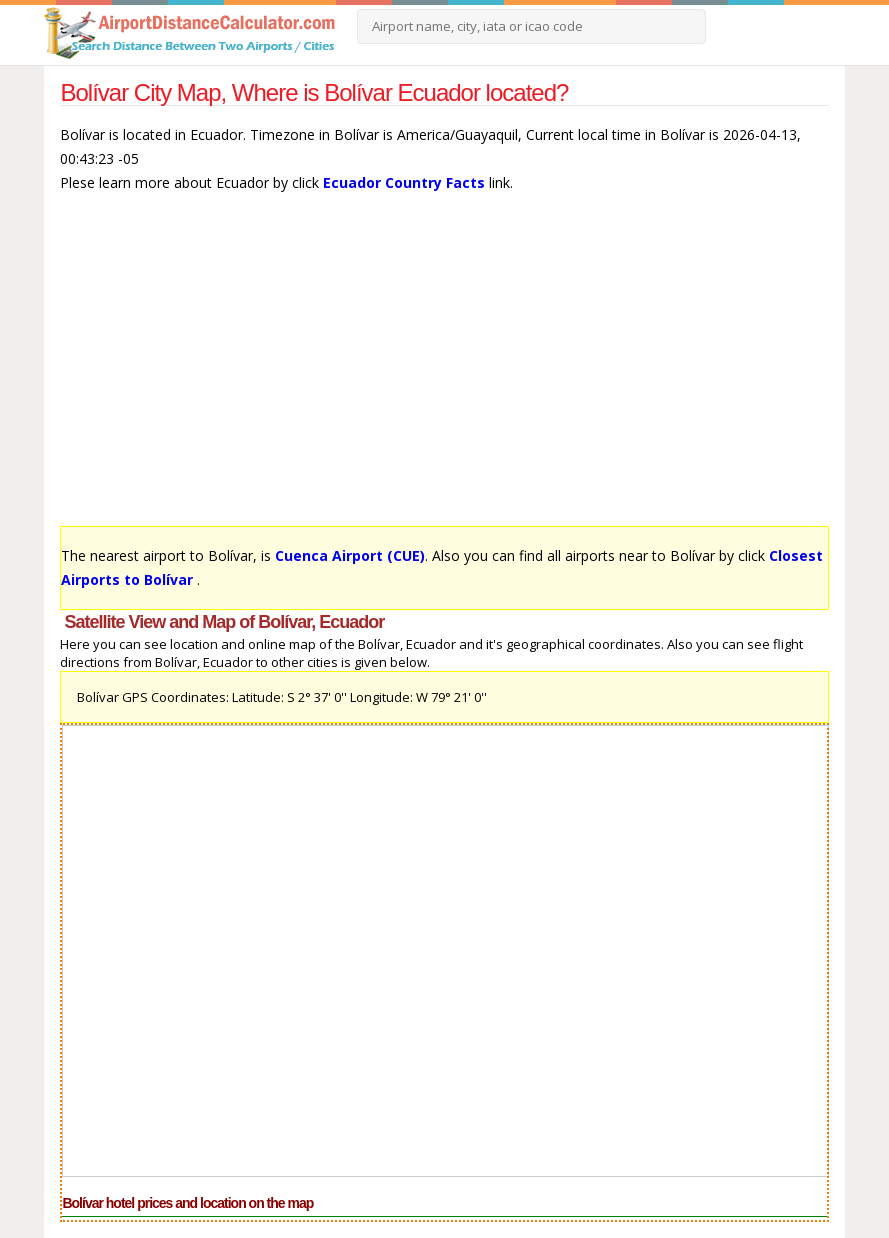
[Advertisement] (444, 369)
